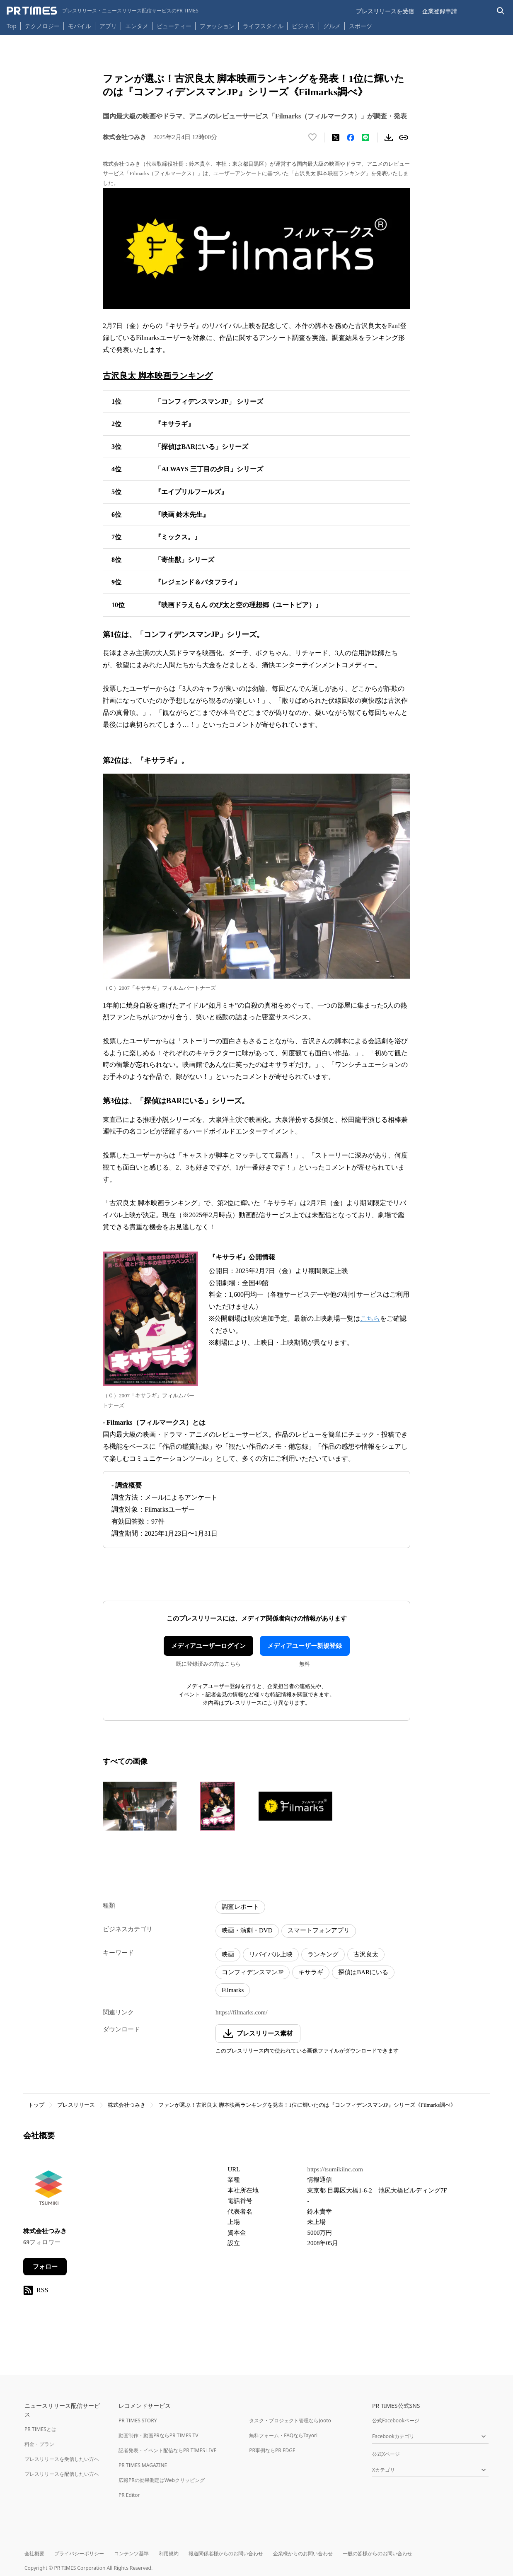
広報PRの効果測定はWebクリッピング (162, 2480)
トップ (36, 2105)
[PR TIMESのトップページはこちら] (102, 11)
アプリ (108, 26)
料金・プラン (39, 2444)
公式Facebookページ (395, 2420)
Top (12, 26)
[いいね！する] (312, 137)
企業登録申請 (439, 11)
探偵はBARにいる (363, 1972)
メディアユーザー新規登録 (304, 1646)
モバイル (79, 26)
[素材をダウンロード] (388, 137)
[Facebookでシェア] (350, 137)
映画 (228, 1954)
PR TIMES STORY (138, 2420)
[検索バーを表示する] (500, 11)
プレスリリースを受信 (385, 11)
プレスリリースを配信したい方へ (61, 2473)
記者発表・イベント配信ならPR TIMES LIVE (167, 2450)
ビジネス (303, 26)
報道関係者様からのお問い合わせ (226, 2553)
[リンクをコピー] (403, 137)
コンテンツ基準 (131, 2553)
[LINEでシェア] (365, 137)
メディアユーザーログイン (208, 1646)
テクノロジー (42, 26)
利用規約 (169, 2553)
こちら (370, 1318)
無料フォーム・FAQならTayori (283, 2435)
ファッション (217, 26)
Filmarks (233, 1990)
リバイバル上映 (271, 1954)
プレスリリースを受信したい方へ (61, 2459)
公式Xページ (386, 2454)
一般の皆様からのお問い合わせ (377, 2553)
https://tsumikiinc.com (335, 2169)
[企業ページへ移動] (49, 2190)
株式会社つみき (126, 2105)
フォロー (45, 2266)
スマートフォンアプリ (319, 1930)
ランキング (323, 1954)
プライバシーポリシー (79, 2553)
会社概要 (34, 2553)
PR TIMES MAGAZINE (143, 2465)
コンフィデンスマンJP (252, 1972)
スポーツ (360, 26)
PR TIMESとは (40, 2429)
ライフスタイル (263, 26)
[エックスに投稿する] (335, 137)
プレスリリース (76, 2105)
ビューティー (174, 26)
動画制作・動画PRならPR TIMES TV (158, 2435)
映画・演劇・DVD (247, 1930)
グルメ (332, 26)
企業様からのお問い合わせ (303, 2553)
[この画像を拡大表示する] (140, 1806)
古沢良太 (365, 1954)
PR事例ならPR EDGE (272, 2450)
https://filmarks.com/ (241, 2012)
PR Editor (129, 2495)
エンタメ (136, 26)
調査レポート (240, 1906)
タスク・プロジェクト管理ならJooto (290, 2420)
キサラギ (310, 1972)
